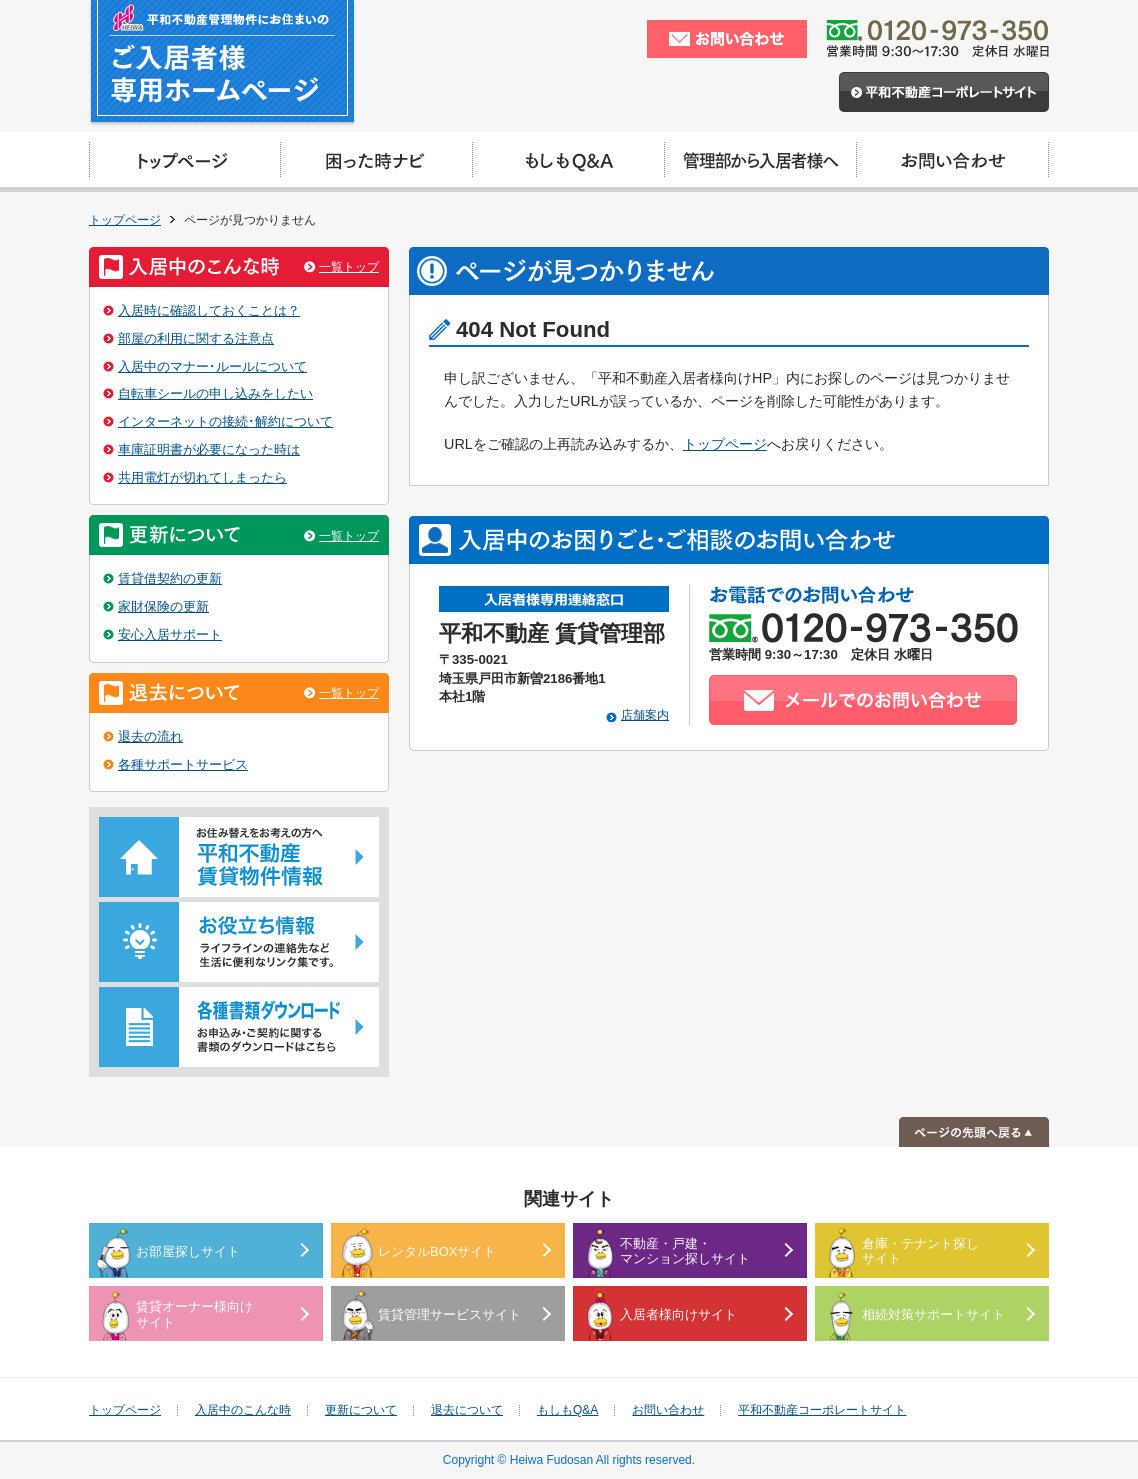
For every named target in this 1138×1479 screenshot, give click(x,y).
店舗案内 (645, 715)
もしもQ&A (567, 1410)
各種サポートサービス (183, 764)
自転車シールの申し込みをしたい (215, 393)
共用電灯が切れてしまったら (202, 477)
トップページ (125, 220)
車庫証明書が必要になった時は (209, 449)
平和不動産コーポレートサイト (822, 1410)
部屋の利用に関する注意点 (196, 338)
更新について (361, 1410)
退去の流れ (150, 736)
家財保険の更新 (163, 606)
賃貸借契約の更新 (170, 578)
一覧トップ (349, 267)
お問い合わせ (668, 1410)
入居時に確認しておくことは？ (209, 310)
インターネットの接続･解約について (225, 421)
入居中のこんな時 (243, 1410)
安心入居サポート (170, 634)
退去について (467, 1410)
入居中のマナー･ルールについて (212, 366)
